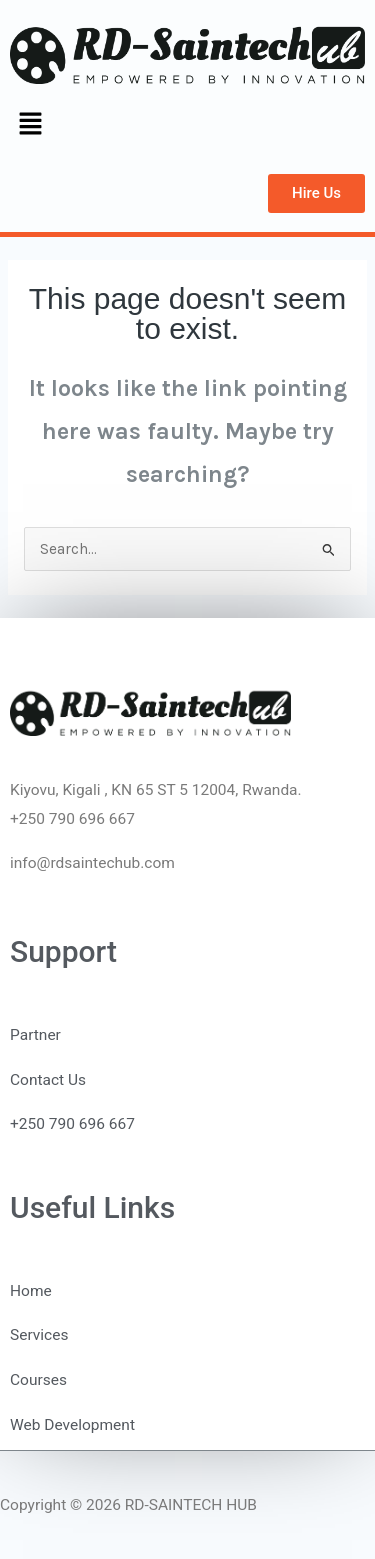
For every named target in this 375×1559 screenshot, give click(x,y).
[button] (30, 126)
